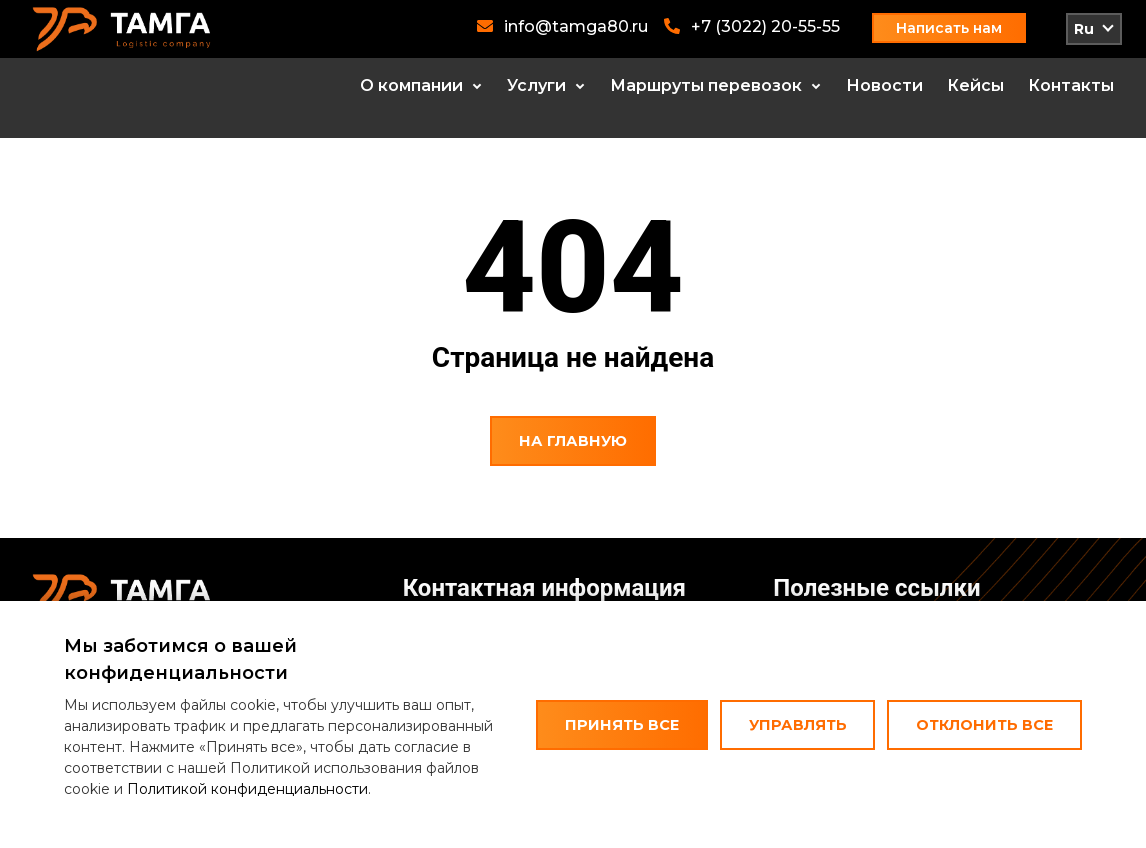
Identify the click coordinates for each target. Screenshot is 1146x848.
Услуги (536, 85)
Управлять (798, 725)
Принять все (622, 725)
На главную (573, 441)
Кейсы (975, 85)
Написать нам (949, 28)
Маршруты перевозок (706, 85)
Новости (884, 85)
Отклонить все (984, 725)
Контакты (1071, 85)
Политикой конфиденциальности (247, 789)
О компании (411, 85)
